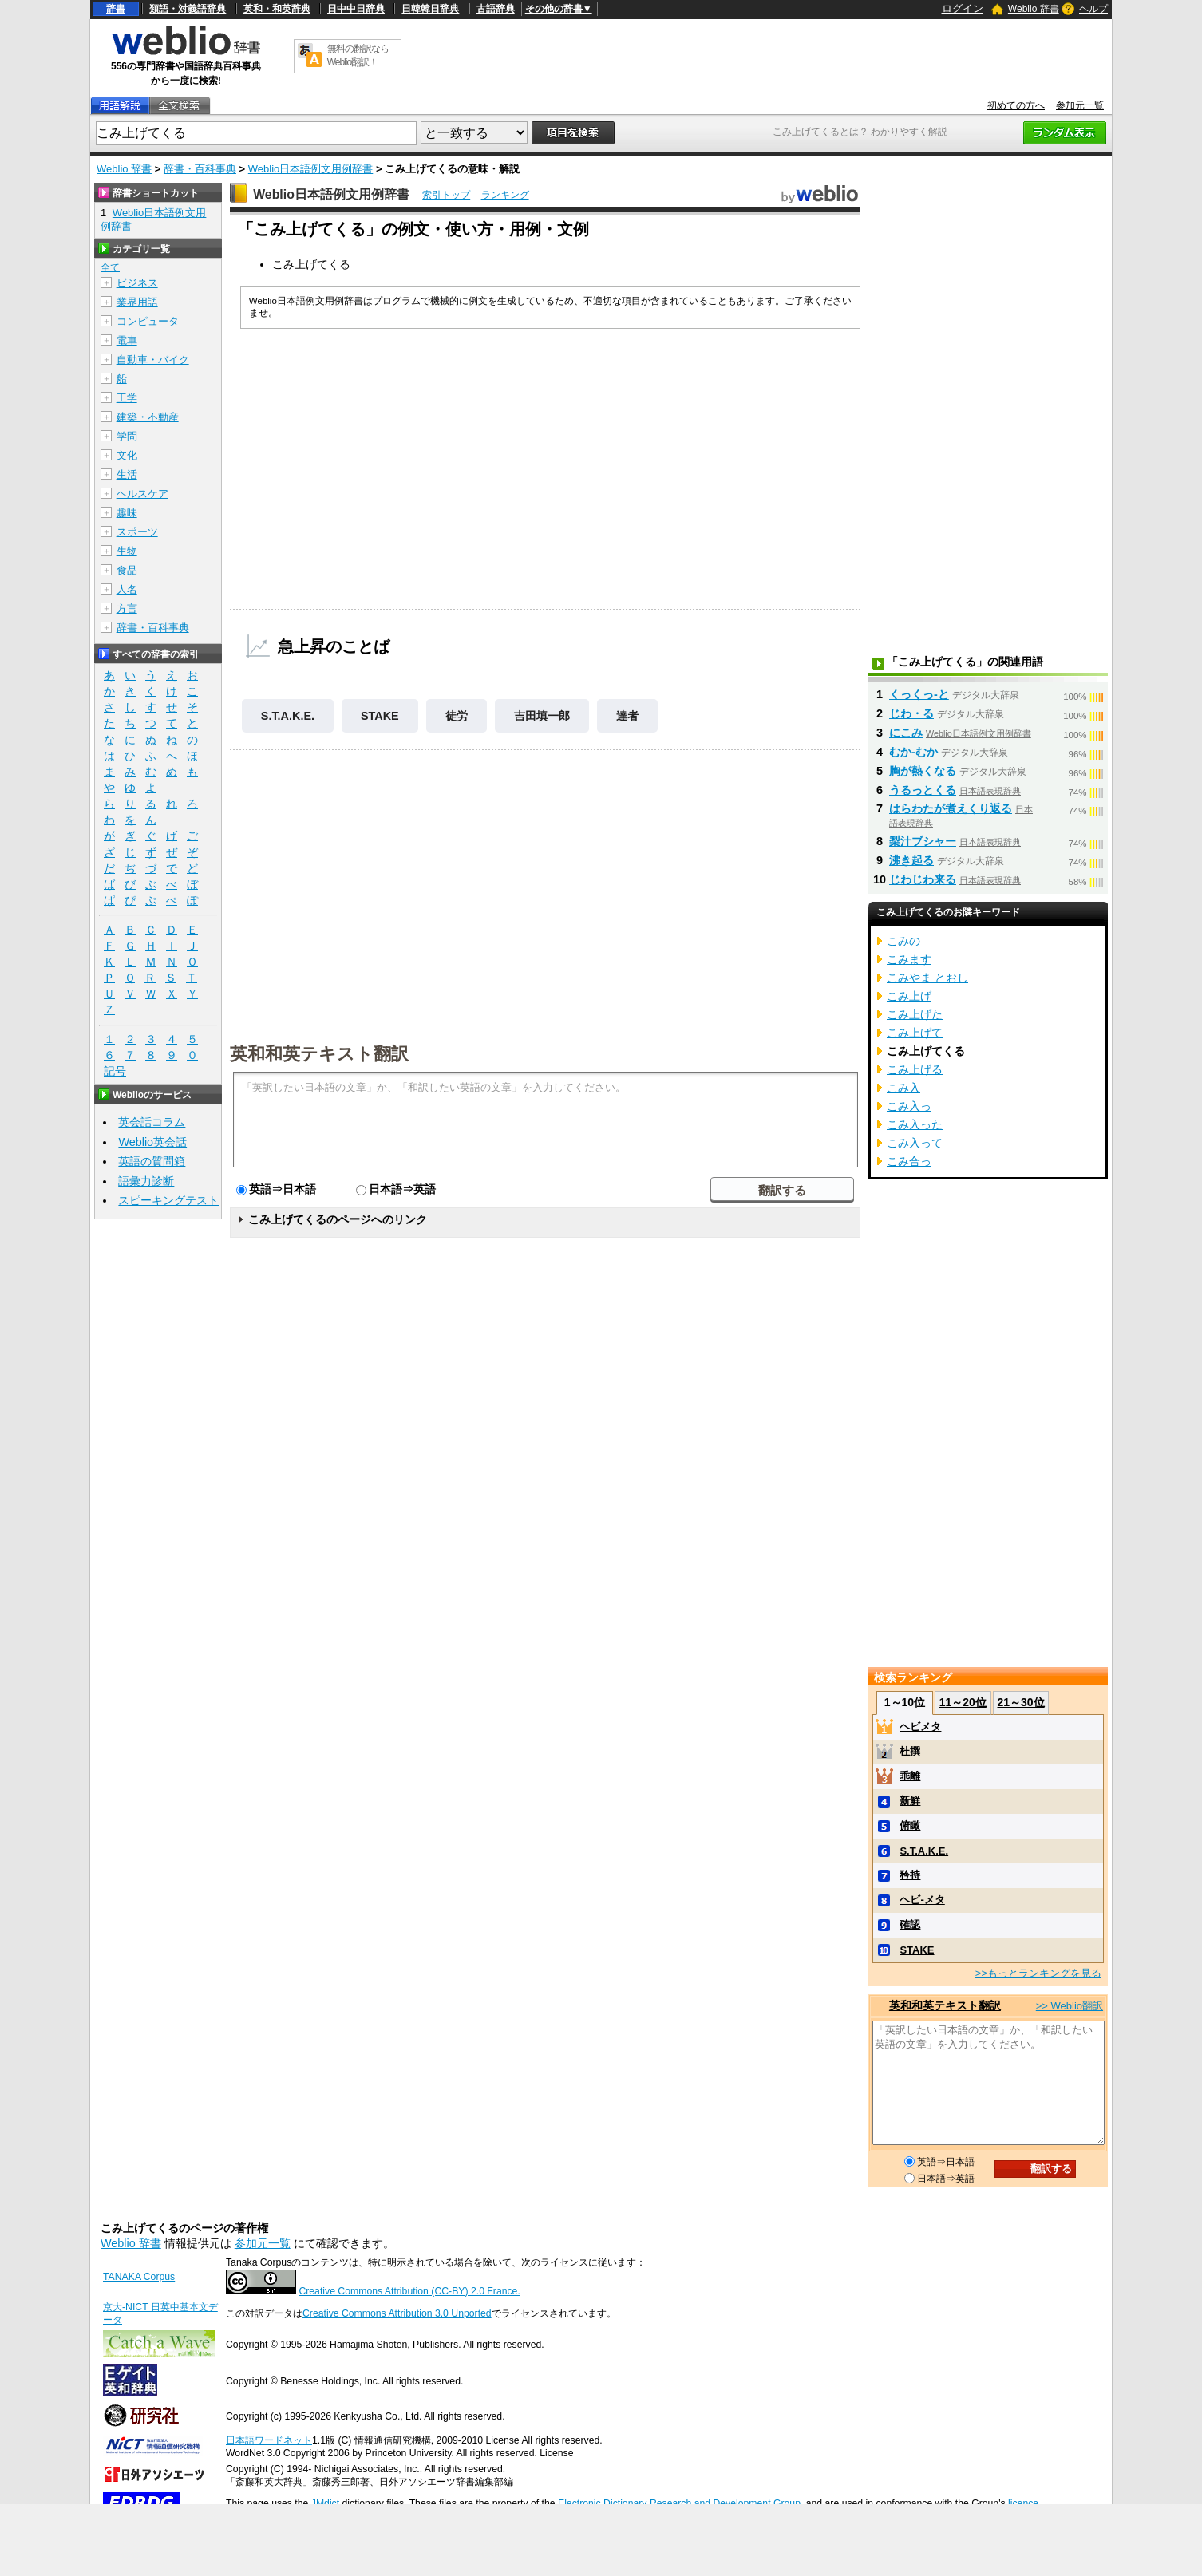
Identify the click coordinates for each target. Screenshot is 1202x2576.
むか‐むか (913, 751)
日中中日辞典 (356, 8)
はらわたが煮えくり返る (950, 808)
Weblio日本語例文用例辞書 (311, 169)
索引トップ (446, 194)
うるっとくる (922, 790)
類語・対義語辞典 (187, 8)
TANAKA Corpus (139, 2276)
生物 (127, 551)
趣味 (127, 513)
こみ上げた (915, 1014)
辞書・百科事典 (200, 169)
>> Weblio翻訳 (1069, 2006)
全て (110, 267)
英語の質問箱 (151, 1161)
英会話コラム (151, 1122)
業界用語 (137, 302)
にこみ (906, 732)
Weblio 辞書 (1033, 8)
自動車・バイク (153, 359)
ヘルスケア (142, 494)
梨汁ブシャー (922, 841)
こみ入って (915, 1142)
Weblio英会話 (152, 1142)
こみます (909, 959)
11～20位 (963, 1702)
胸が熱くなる (922, 771)
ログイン (962, 8)
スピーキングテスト (168, 1200)
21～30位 (1020, 1702)
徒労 (456, 715)
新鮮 (910, 1801)
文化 (127, 455)
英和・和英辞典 (276, 8)
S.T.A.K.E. (287, 715)
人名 (127, 589)
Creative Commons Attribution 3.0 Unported (397, 2313)
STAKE (380, 715)
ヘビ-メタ (922, 1900)
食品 (127, 570)
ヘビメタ (920, 1726)
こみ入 (903, 1087)
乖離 (910, 1776)
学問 (127, 436)
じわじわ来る (922, 879)
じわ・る (911, 713)
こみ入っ (909, 1106)
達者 (627, 715)
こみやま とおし (927, 977)
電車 (127, 340)
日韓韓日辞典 (430, 8)
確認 (910, 1924)
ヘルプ (1093, 8)
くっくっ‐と (919, 694)
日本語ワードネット (269, 2440)
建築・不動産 (148, 417)
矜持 (910, 1875)
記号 (115, 1071)
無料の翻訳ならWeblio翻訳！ (358, 55)
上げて (311, 264)
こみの (903, 940)
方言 (127, 608)
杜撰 (910, 1751)
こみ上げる (915, 1069)
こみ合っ (909, 1161)
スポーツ (137, 532)
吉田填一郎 (542, 715)
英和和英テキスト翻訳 (319, 1053)
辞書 (115, 8)
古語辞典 (495, 8)
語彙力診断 (146, 1181)
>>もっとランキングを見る (1038, 1973)
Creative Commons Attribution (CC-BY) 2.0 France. (409, 2291)
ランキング (505, 194)
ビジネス (137, 283)
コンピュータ (148, 321)
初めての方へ (1016, 105)
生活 (127, 474)
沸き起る (911, 860)
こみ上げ (909, 996)
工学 (127, 398)
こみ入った (915, 1124)
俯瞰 (910, 1825)
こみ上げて (915, 1032)
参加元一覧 (1080, 105)
